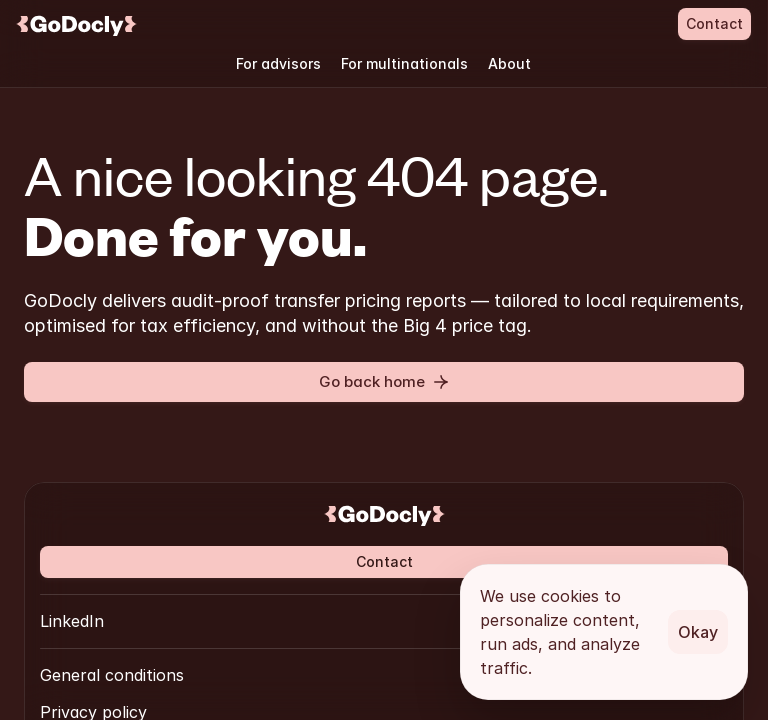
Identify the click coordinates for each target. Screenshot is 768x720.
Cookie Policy (374, 614)
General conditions (112, 614)
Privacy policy (253, 614)
